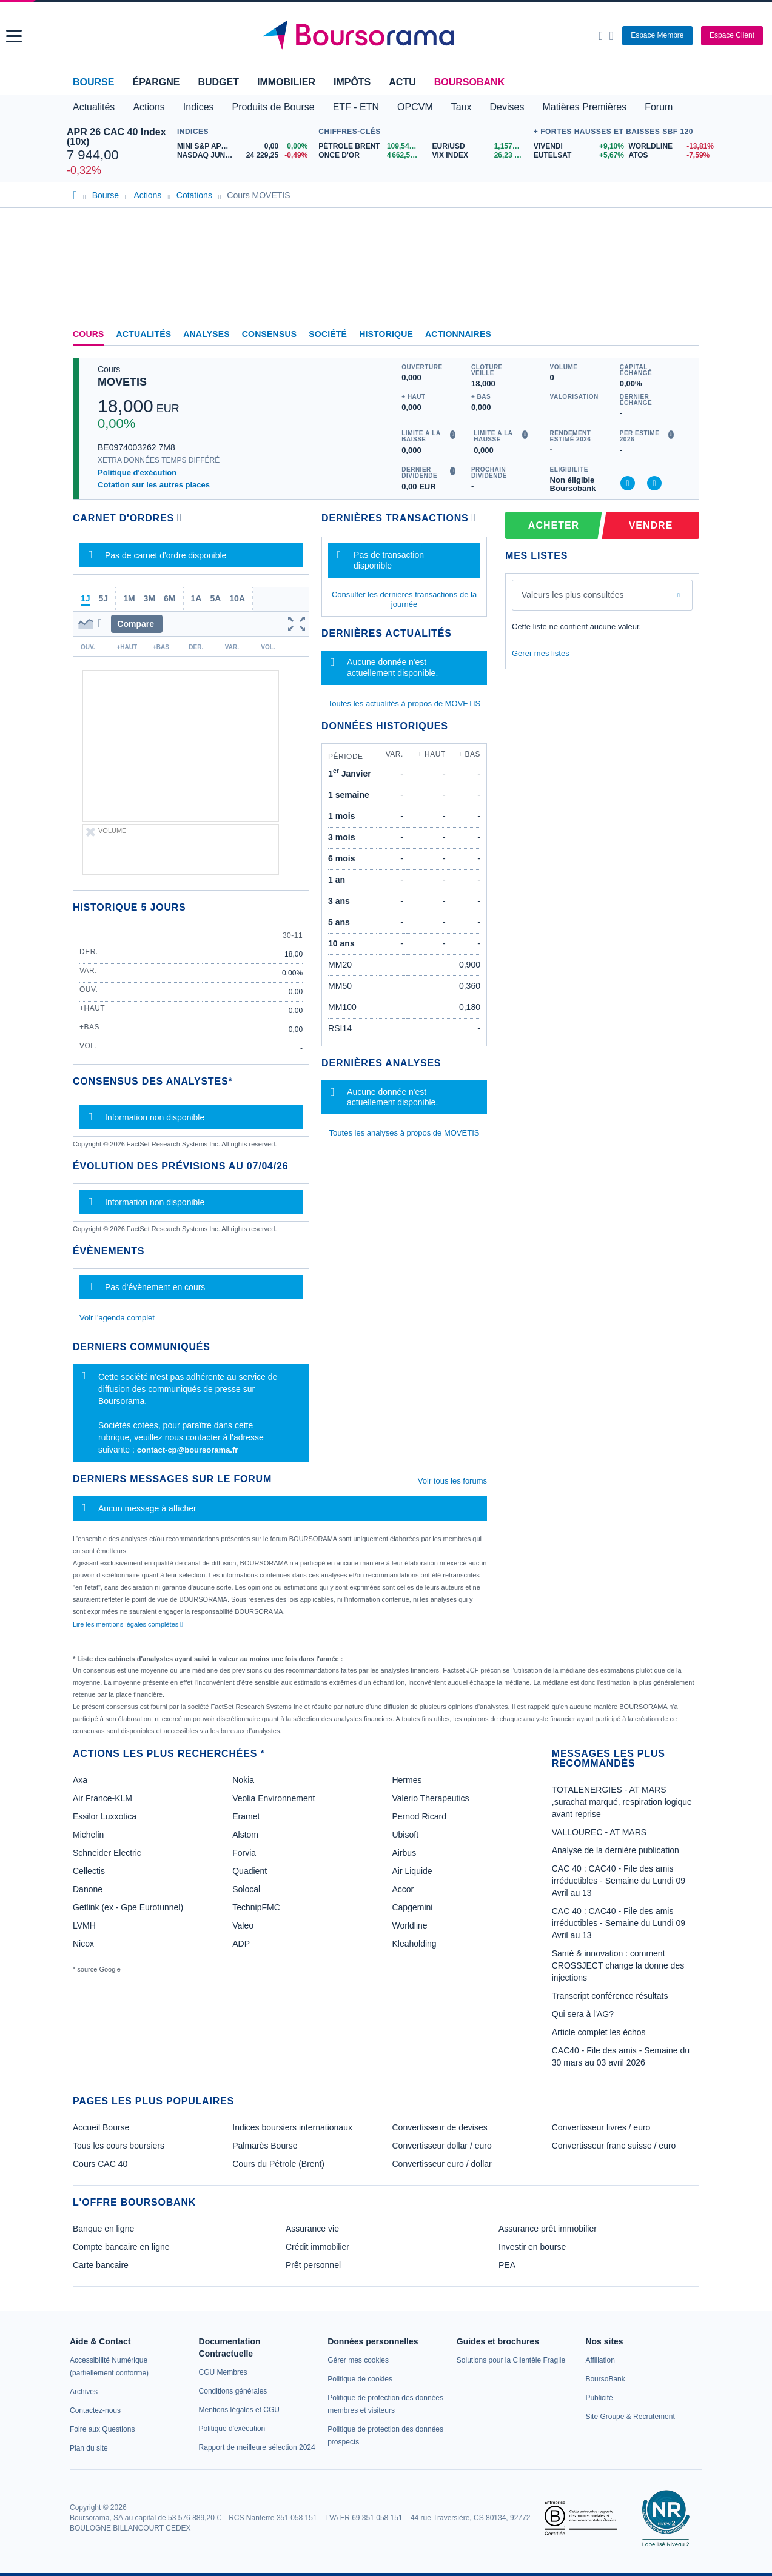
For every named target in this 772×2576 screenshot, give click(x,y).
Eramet (246, 1816)
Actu (402, 82)
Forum (659, 107)
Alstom (245, 1834)
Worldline (409, 1925)
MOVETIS (122, 382)
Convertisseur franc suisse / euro (614, 2145)
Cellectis (89, 1871)
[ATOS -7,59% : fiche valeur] (666, 155)
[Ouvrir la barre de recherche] (601, 36)
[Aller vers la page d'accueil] (388, 36)
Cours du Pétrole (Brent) (278, 2164)
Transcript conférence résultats (610, 1996)
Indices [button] (198, 107)
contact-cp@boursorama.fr (187, 1449)
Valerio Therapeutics (430, 1798)
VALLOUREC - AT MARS (599, 1832)
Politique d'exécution (137, 472)
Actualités (144, 334)
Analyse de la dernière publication (615, 1850)
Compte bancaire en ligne (121, 2247)
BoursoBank (469, 82)
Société (328, 334)
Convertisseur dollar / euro (442, 2145)
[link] (84, 2391)
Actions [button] (148, 107)
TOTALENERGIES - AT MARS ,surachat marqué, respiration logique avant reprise (622, 1802)
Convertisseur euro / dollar (442, 2164)
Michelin (88, 1834)
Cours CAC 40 (100, 2164)
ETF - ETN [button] (356, 107)
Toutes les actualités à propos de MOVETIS (404, 703)
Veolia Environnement (273, 1798)
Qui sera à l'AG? (583, 2014)
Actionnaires (458, 334)
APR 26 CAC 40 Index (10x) (116, 137)
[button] (14, 36)
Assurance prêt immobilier (547, 2228)
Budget (218, 82)
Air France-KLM (102, 1798)
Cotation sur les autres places (154, 484)
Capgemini (412, 1907)
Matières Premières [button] (584, 107)
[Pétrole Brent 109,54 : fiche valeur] (370, 146)
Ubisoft (405, 1834)
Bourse (93, 82)
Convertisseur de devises (440, 2127)
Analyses (206, 334)
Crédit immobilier (317, 2247)
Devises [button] (507, 107)
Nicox (83, 1944)
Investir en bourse (532, 2247)
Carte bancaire (101, 2265)
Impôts (352, 82)
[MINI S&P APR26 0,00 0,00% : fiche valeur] (244, 146)
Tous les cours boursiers (118, 2145)
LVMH (84, 1925)
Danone (87, 1889)
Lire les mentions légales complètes (128, 1624)
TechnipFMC (256, 1907)
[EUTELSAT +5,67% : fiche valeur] (577, 155)
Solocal (246, 1889)
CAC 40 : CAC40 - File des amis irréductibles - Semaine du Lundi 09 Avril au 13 (618, 1881)
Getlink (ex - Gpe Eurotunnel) (128, 1907)
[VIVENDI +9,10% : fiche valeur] (577, 146)
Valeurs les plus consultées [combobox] (573, 595)
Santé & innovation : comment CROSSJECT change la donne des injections (618, 1965)
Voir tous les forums (452, 1480)
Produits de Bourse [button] (273, 107)
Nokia (243, 1780)
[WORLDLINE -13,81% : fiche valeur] (666, 146)
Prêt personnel (313, 2265)
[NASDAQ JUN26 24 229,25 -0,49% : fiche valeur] (244, 155)
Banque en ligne (103, 2228)
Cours (88, 334)
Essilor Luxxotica (104, 1816)
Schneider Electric (107, 1853)
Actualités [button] (94, 107)
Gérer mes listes (540, 653)
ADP (241, 1944)
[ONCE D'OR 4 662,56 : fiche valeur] (370, 155)
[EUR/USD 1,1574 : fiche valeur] (480, 146)
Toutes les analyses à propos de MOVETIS (404, 1132)
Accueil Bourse (101, 2127)
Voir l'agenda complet (117, 1317)
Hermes (406, 1780)
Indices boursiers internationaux (292, 2127)
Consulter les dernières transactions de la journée (404, 599)
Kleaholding (414, 1944)
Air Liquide (412, 1871)
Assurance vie (312, 2228)
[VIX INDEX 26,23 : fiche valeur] (480, 155)
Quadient (249, 1871)
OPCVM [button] (415, 107)
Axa (80, 1780)
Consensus (269, 334)
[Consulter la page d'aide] (611, 36)
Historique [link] (386, 334)
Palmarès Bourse (264, 2145)
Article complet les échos (599, 2032)
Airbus (404, 1853)
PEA (506, 2265)
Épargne (156, 82)
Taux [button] (461, 107)
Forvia (244, 1853)
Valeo (242, 1925)
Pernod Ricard (419, 1816)
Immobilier (286, 82)
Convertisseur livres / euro (601, 2127)
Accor (403, 1889)
